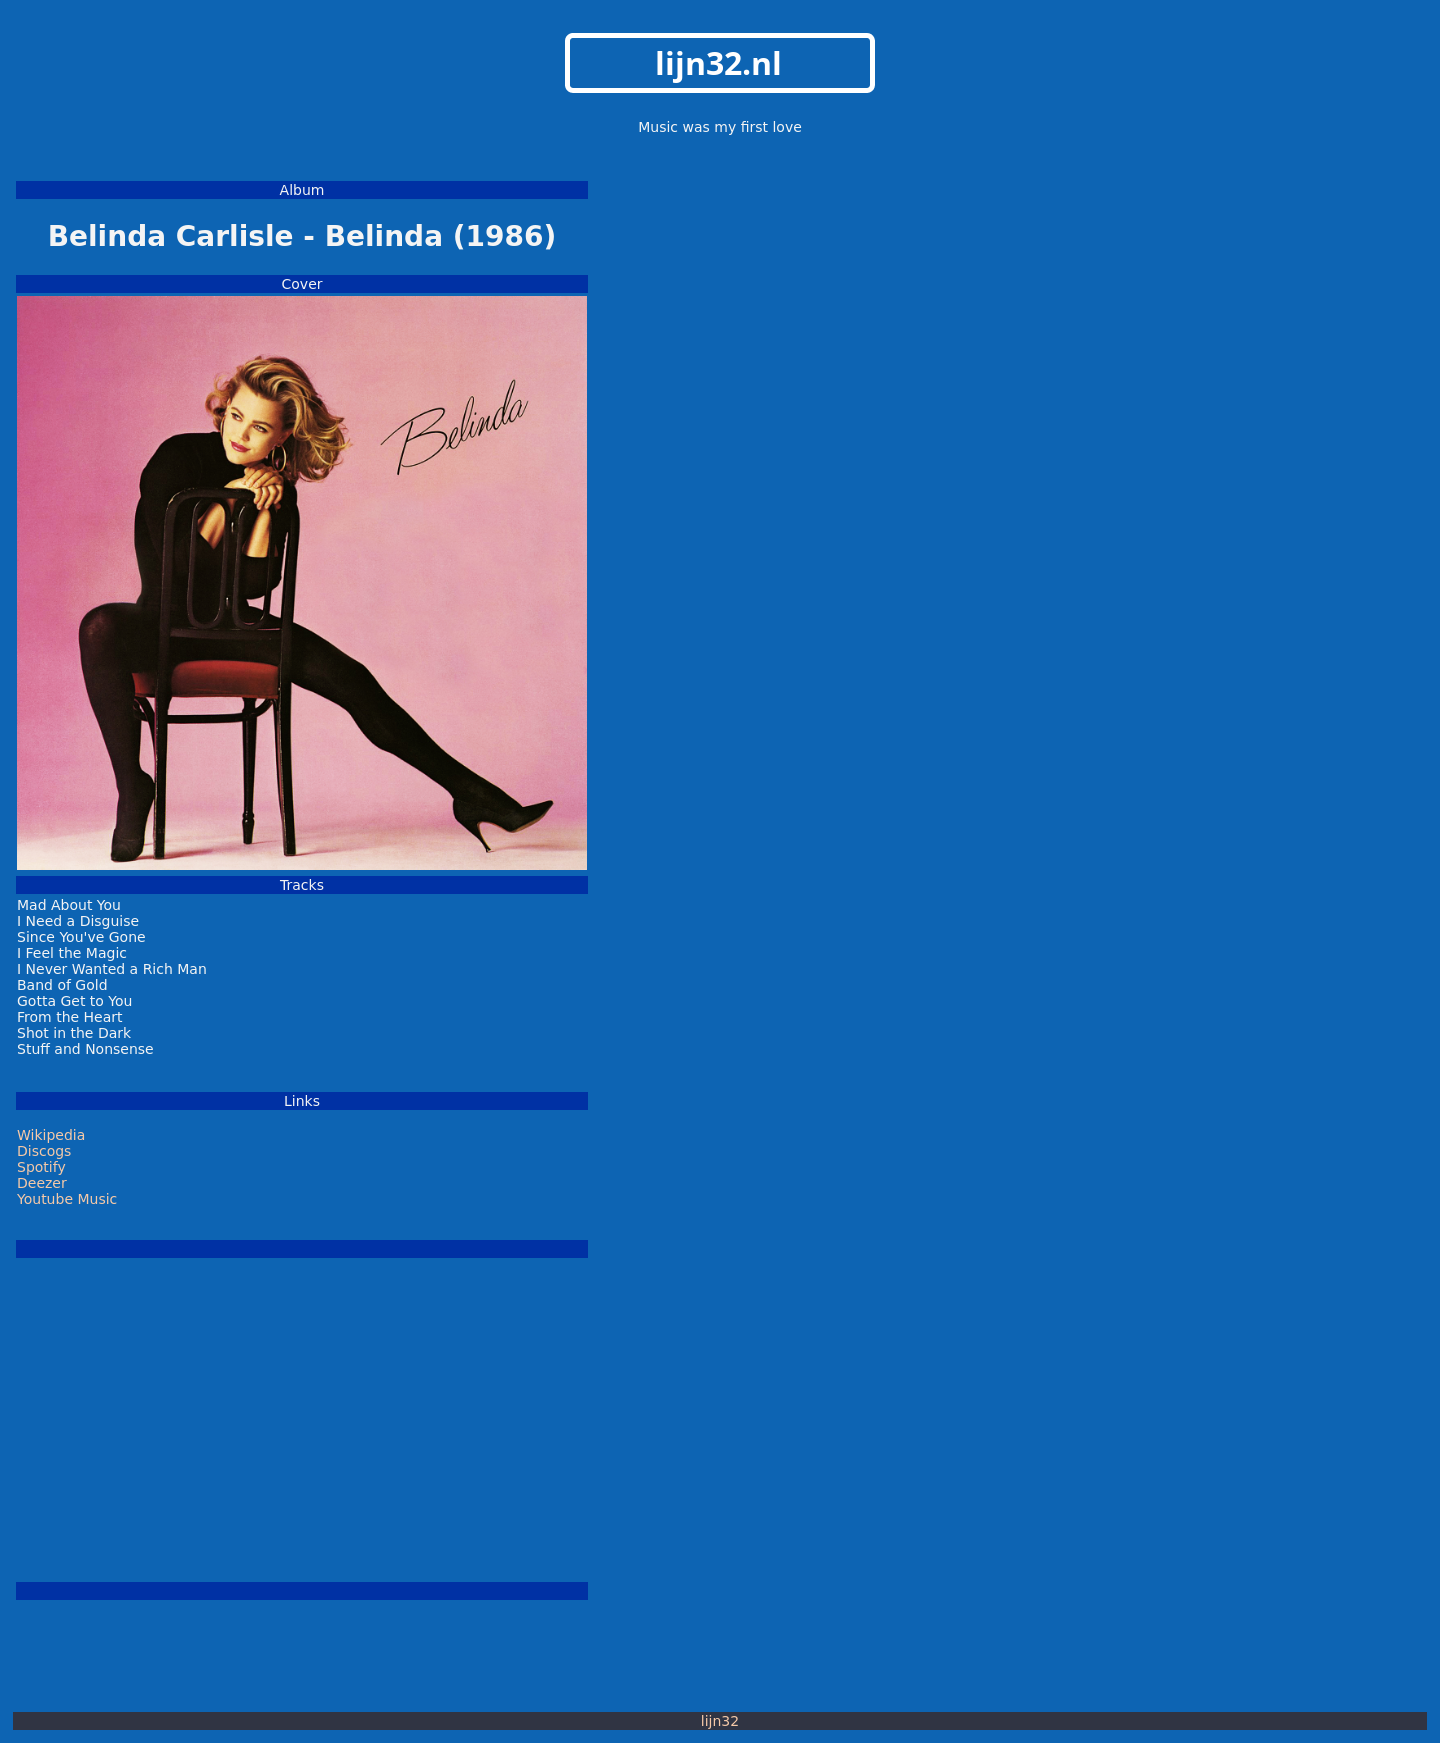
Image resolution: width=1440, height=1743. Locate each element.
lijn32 (720, 1721)
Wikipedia (51, 1135)
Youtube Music (67, 1199)
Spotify (41, 1167)
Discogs (44, 1151)
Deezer (42, 1183)
